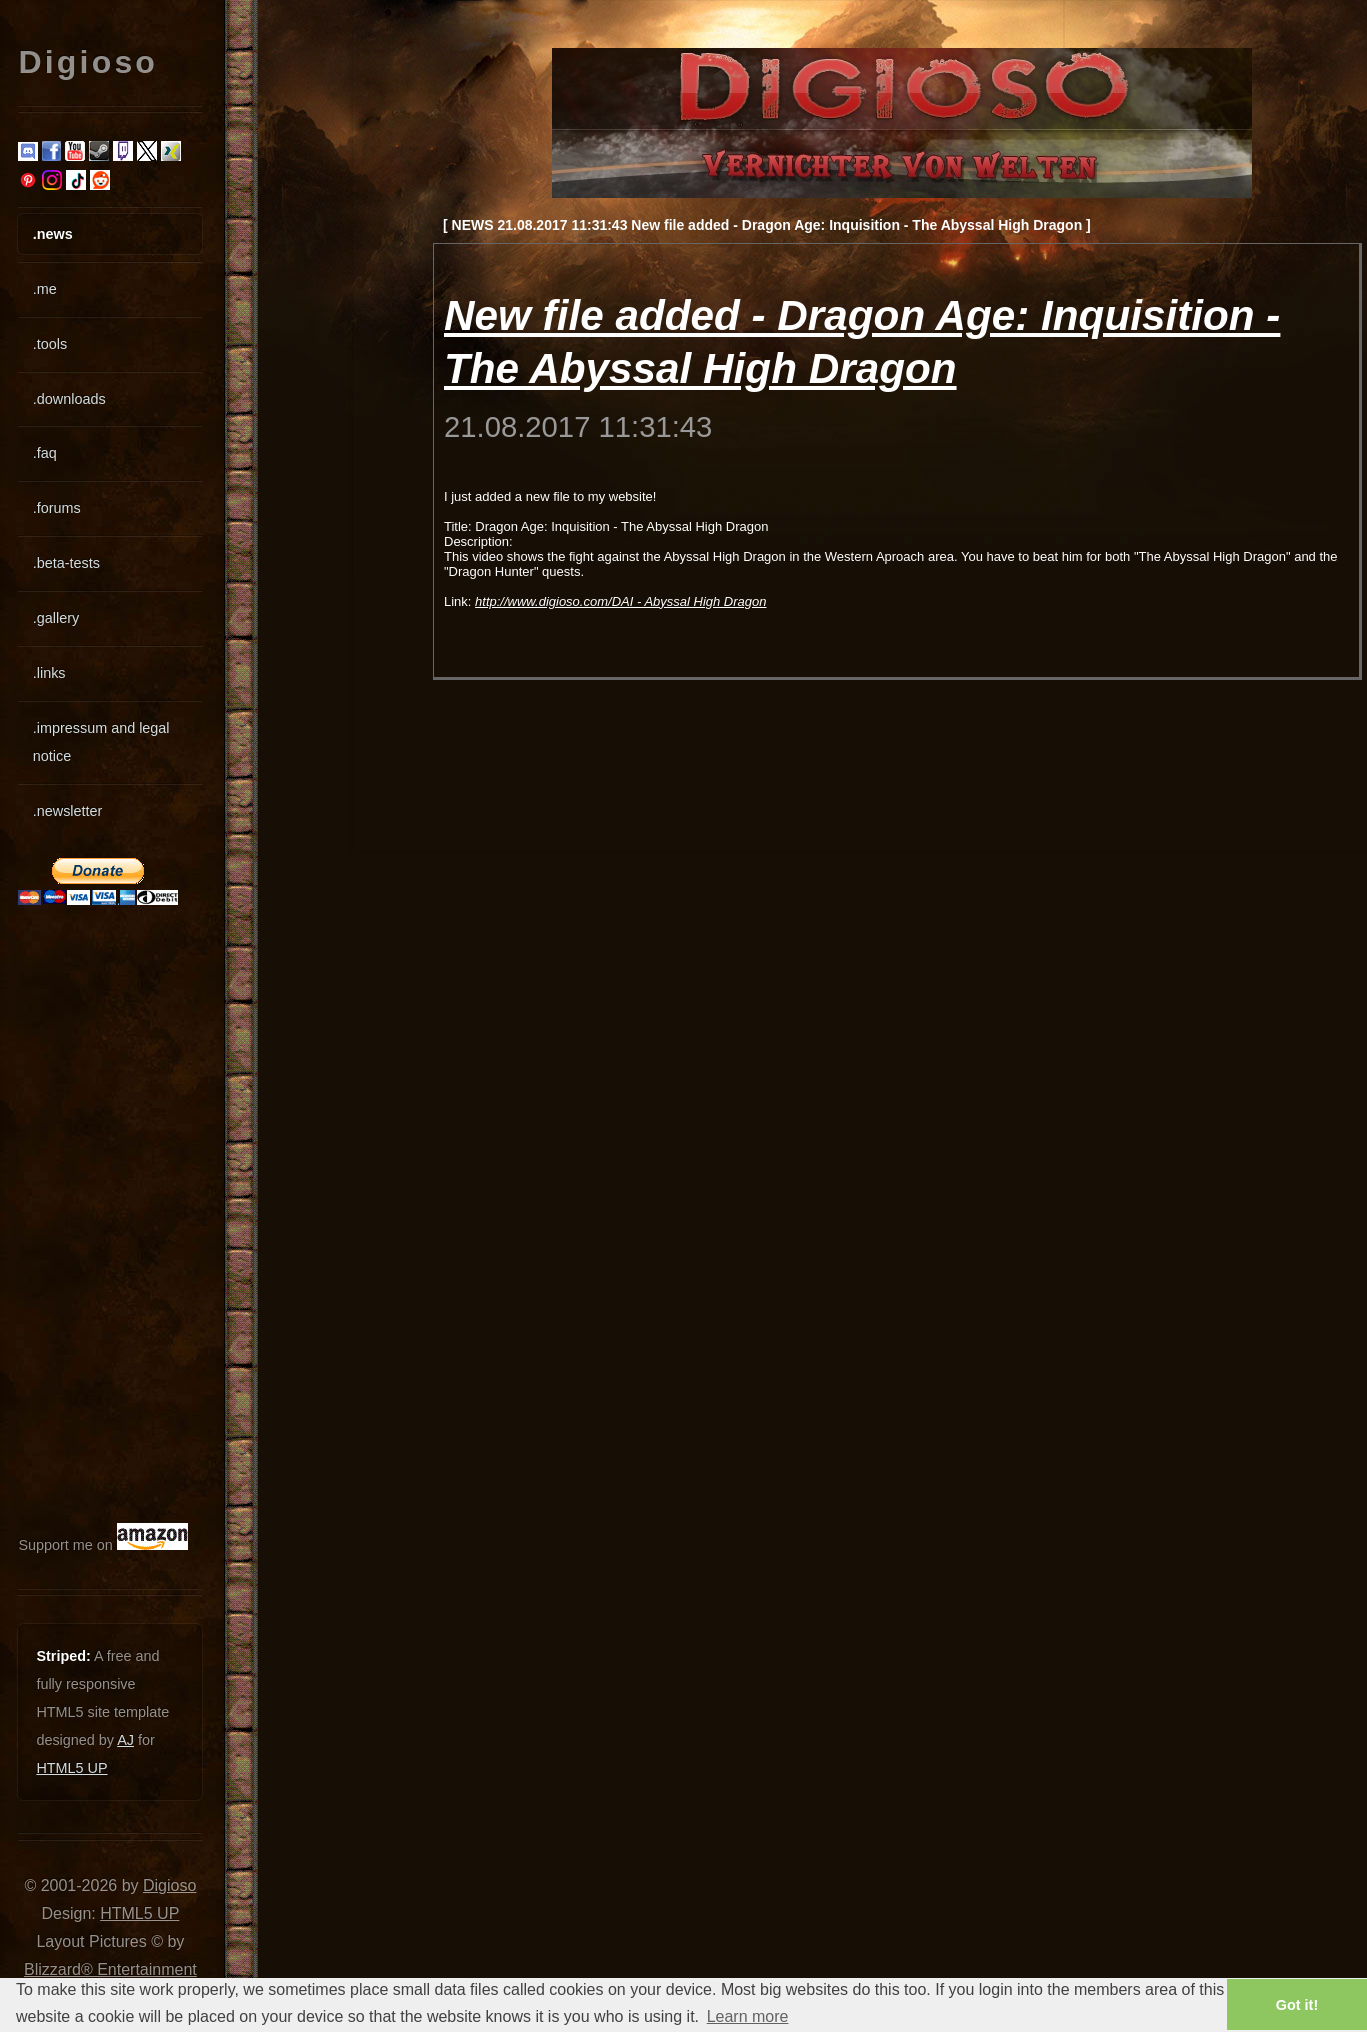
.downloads (69, 399)
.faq (45, 453)
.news (53, 234)
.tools (50, 344)
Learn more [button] (748, 2016)
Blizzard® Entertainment (110, 1969)
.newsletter (68, 811)
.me (45, 289)
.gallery (56, 618)
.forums (57, 508)
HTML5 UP (71, 1768)
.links (49, 673)
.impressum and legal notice (101, 742)
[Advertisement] (78, 1214)
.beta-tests (66, 563)
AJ (125, 1740)
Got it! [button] (1297, 2005)
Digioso (169, 1885)
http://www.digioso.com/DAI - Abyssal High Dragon (620, 601)
